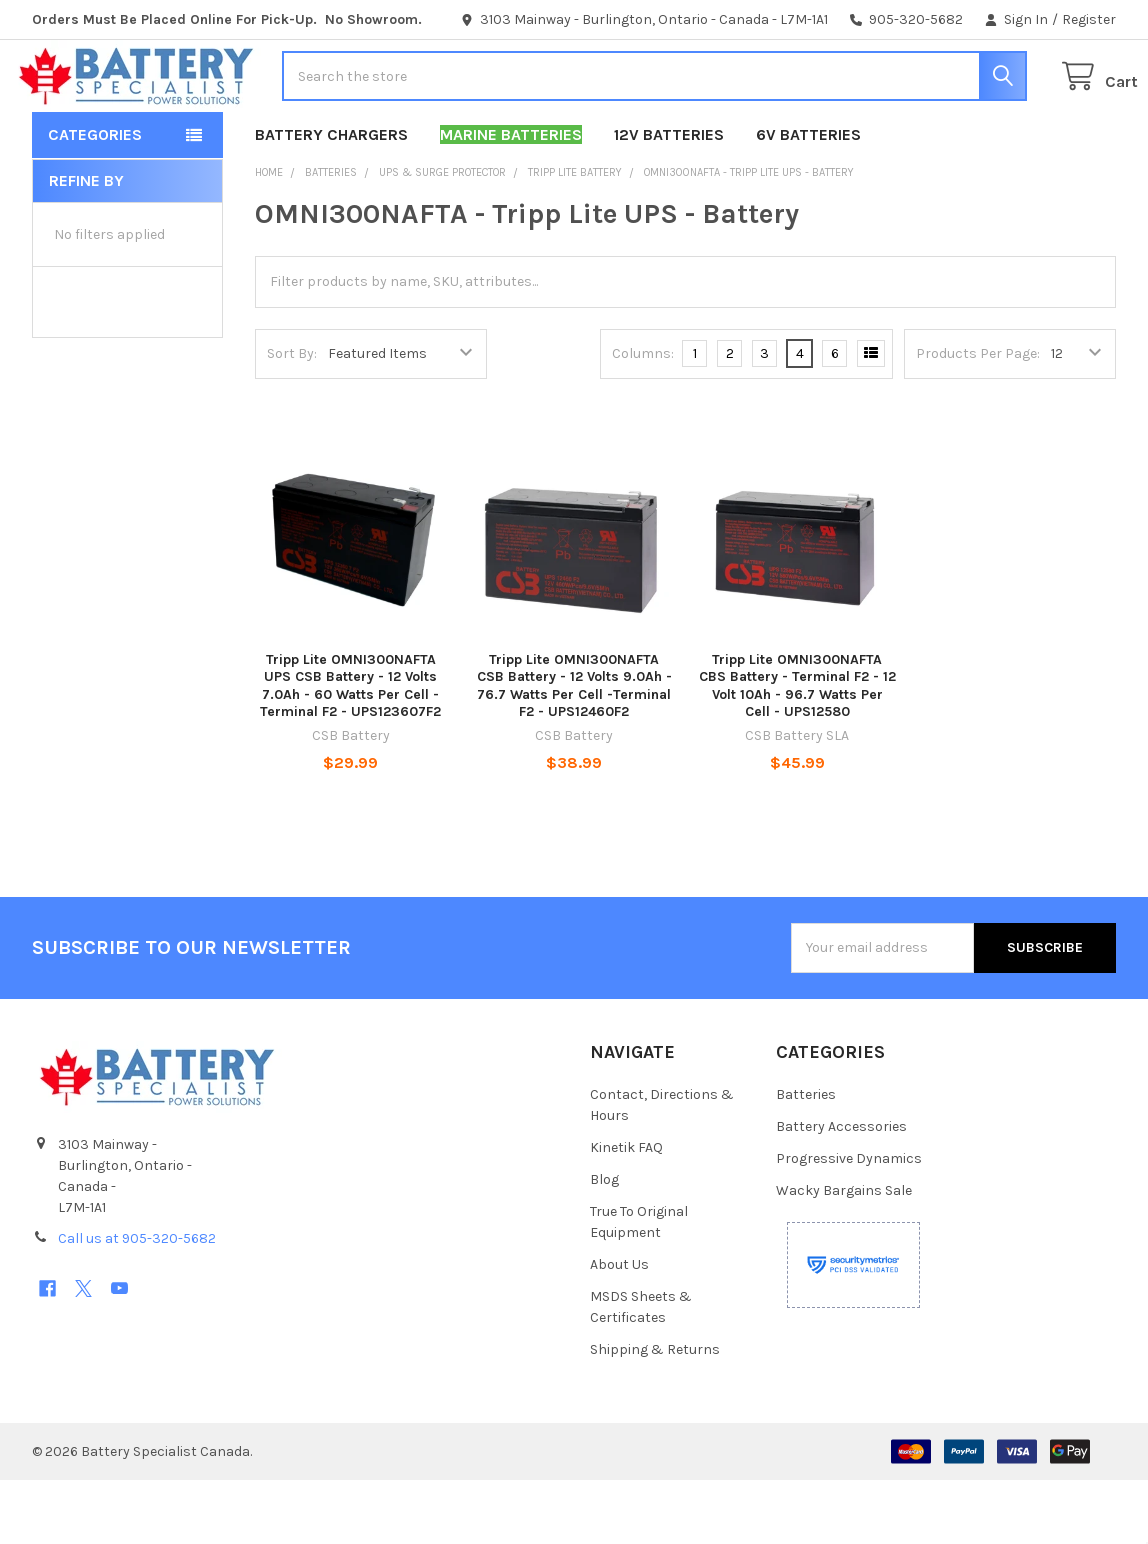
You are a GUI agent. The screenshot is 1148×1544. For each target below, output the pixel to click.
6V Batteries (808, 198)
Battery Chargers (331, 198)
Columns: (643, 417)
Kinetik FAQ (626, 1211)
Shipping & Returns (655, 1413)
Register (1089, 19)
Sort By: (292, 417)
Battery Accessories (841, 1190)
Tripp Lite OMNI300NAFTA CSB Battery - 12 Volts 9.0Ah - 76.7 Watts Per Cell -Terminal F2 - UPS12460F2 (574, 750)
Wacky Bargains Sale (844, 1254)
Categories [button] (95, 198)
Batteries (806, 1158)
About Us (619, 1328)
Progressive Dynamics (849, 1222)
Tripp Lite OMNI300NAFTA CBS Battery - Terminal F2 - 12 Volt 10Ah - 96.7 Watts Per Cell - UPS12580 (797, 750)
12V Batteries (669, 198)
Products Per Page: (978, 417)
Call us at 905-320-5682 (137, 1302)
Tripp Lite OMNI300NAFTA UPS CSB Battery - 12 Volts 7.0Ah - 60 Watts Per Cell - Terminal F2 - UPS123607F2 (350, 750)
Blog (604, 1243)
